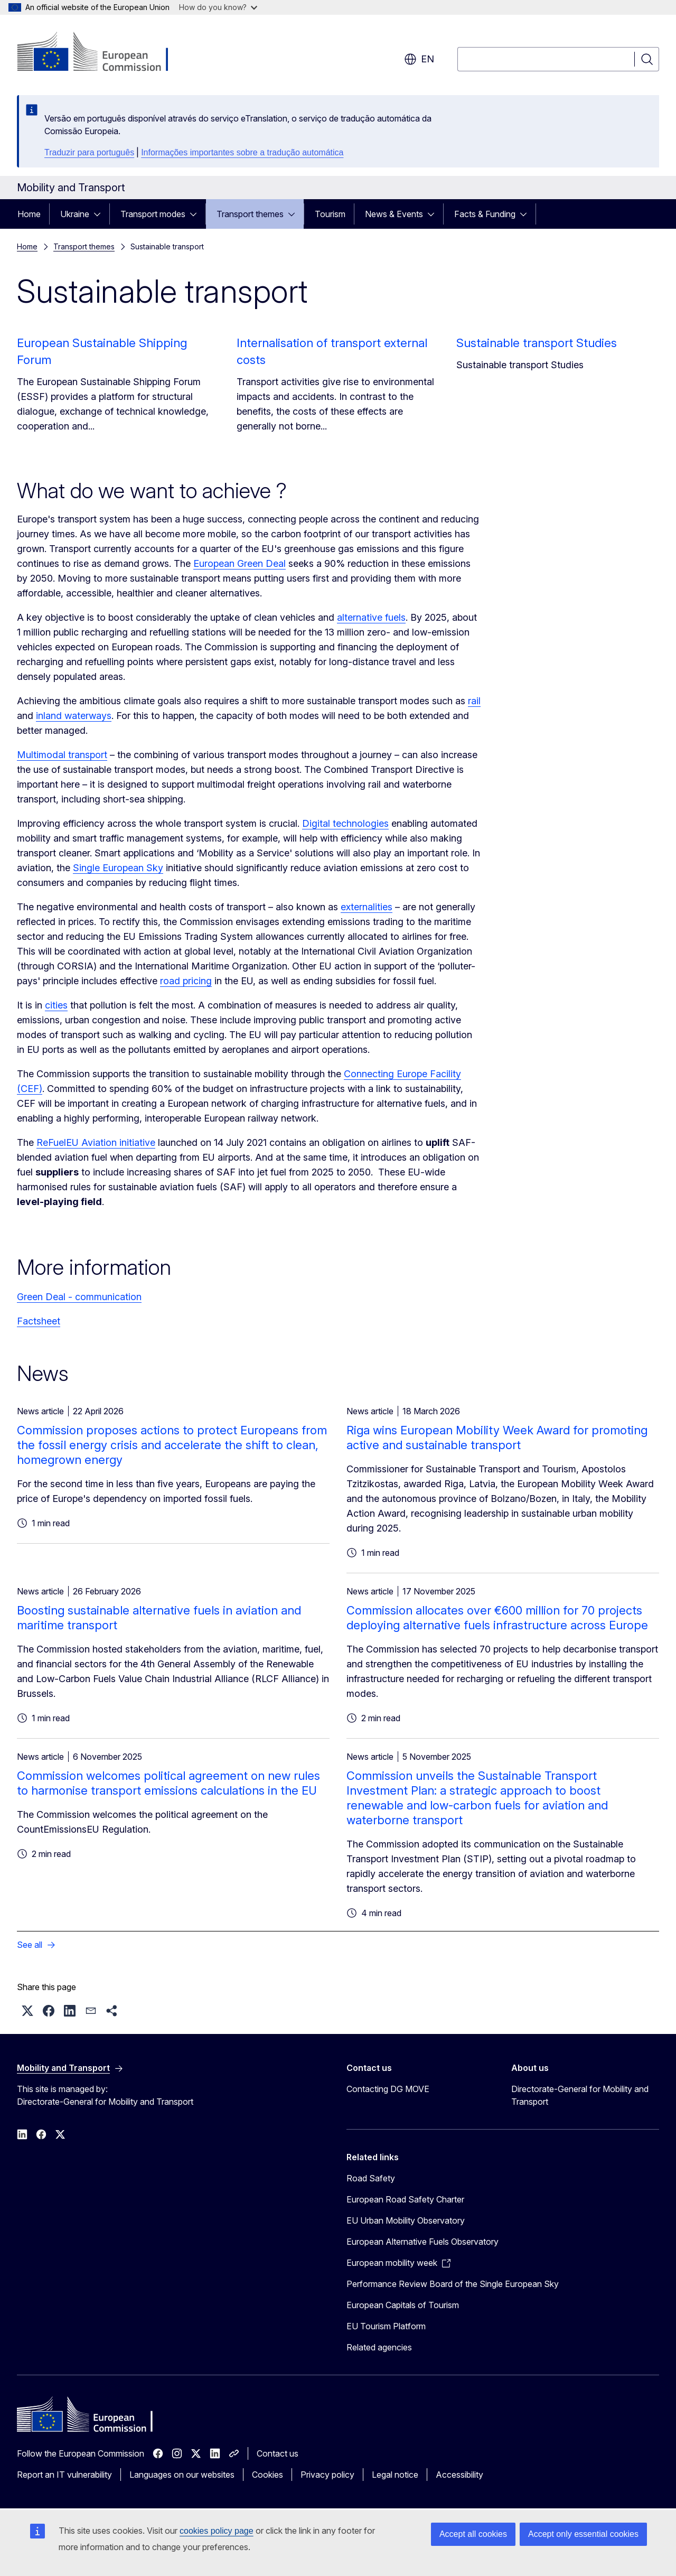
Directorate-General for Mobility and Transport (580, 2095)
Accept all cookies (473, 2534)
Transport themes (250, 214)
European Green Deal (239, 563)
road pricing (186, 980)
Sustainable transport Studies (536, 343)
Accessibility (459, 2474)
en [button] (419, 59)
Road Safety (370, 2178)
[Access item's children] (100, 214)
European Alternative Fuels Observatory (422, 2241)
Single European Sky (118, 867)
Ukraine (74, 214)
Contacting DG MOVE (387, 2089)
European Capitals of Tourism (402, 2305)
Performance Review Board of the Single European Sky (452, 2284)
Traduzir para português (89, 152)
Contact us (277, 2453)
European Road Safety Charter (405, 2199)
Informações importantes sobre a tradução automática (242, 152)
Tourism (330, 214)
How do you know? (218, 7)
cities (56, 1005)
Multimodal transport (62, 754)
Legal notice (395, 2474)
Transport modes (152, 214)
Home (29, 214)
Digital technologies (345, 823)
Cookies (267, 2474)
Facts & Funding (484, 214)
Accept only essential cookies (583, 2534)
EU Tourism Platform (386, 2326)
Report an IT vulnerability (64, 2474)
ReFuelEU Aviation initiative (95, 1142)
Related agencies (379, 2347)
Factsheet (38, 1321)
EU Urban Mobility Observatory (405, 2220)
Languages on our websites (181, 2474)
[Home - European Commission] (102, 53)
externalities (366, 906)
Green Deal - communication (79, 1296)
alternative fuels (371, 617)
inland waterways (73, 715)
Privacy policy (327, 2474)
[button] (27, 2010)
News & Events (394, 214)
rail (474, 700)
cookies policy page (216, 2530)
